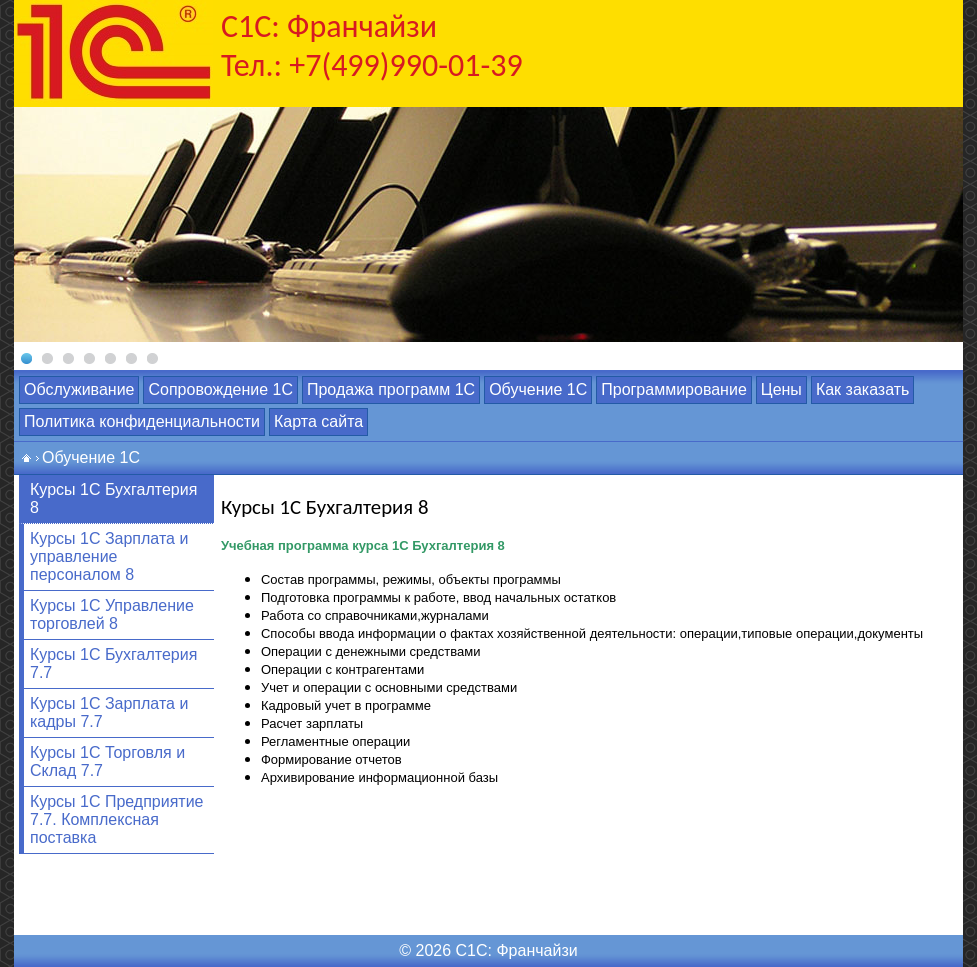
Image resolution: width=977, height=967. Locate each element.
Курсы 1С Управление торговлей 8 (112, 614)
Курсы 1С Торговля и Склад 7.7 (107, 761)
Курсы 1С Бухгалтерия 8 (113, 498)
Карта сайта (318, 421)
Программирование (674, 389)
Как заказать (863, 389)
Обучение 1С (538, 389)
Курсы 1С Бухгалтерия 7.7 (113, 663)
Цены (781, 389)
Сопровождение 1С (220, 389)
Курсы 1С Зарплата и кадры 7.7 (109, 712)
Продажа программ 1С (391, 389)
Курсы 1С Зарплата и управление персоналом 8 (109, 556)
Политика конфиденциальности (142, 421)
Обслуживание (79, 389)
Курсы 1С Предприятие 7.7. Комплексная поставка (117, 819)
